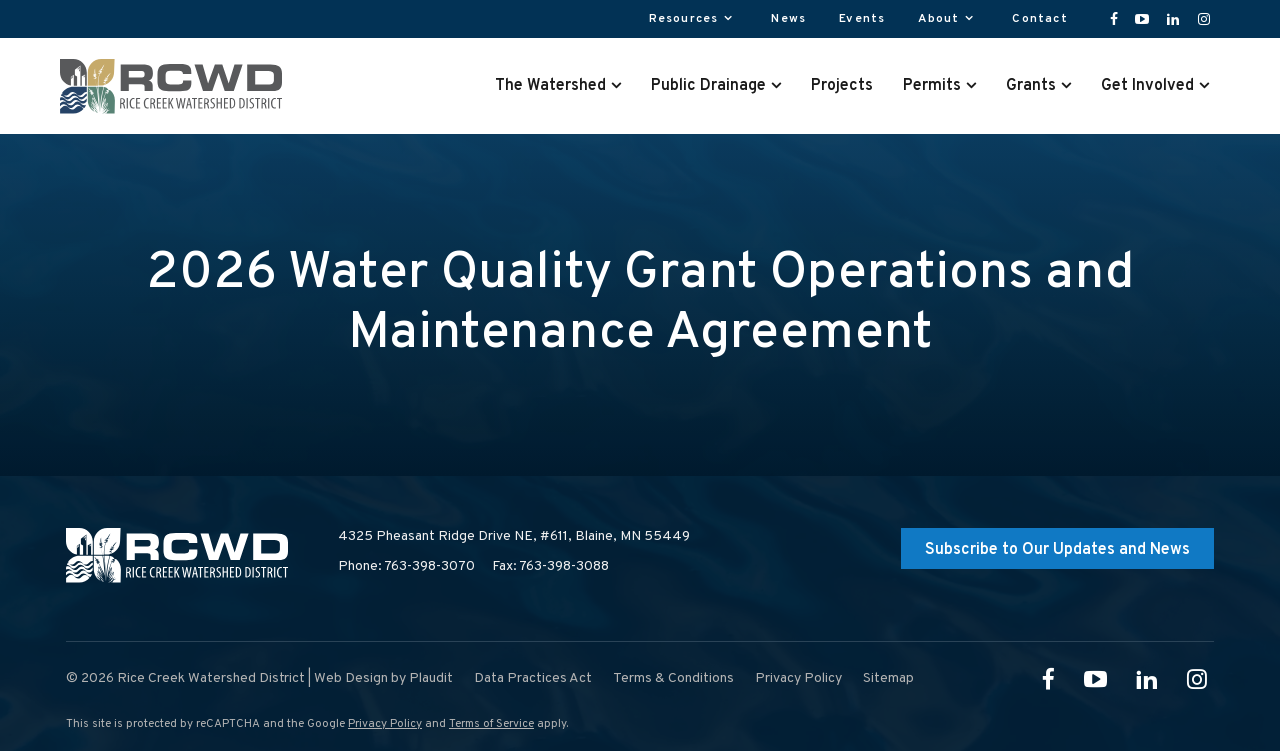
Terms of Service (491, 724)
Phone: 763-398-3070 (406, 566)
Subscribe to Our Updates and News (1057, 550)
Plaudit (431, 678)
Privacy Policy (385, 724)
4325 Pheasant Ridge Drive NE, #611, (514, 537)
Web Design (351, 678)
